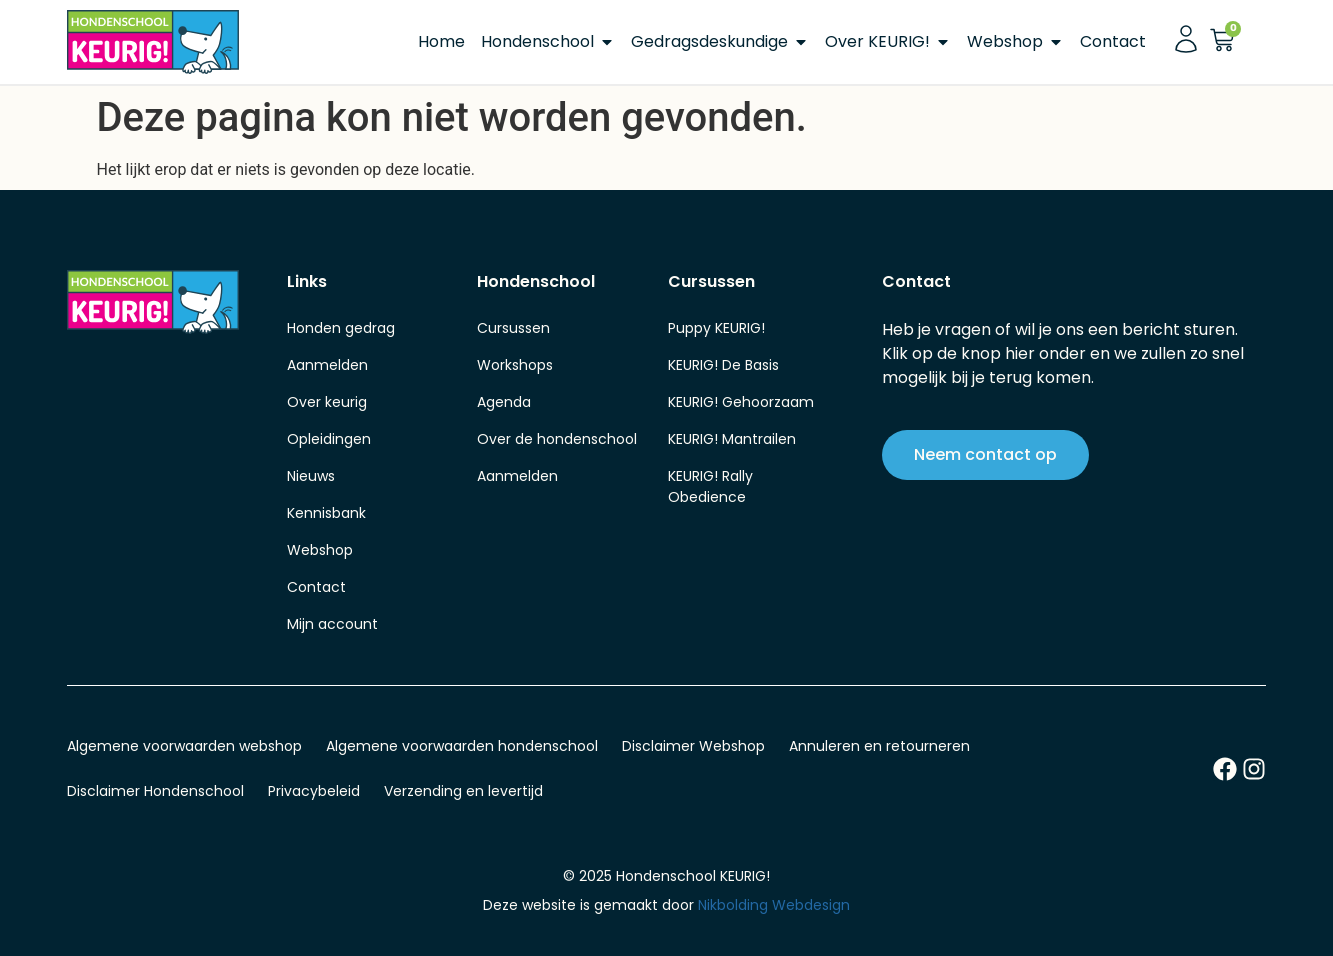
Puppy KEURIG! (716, 328)
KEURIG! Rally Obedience (710, 486)
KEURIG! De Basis (723, 365)
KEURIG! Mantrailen (732, 439)
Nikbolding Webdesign (774, 905)
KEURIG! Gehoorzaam (741, 402)
